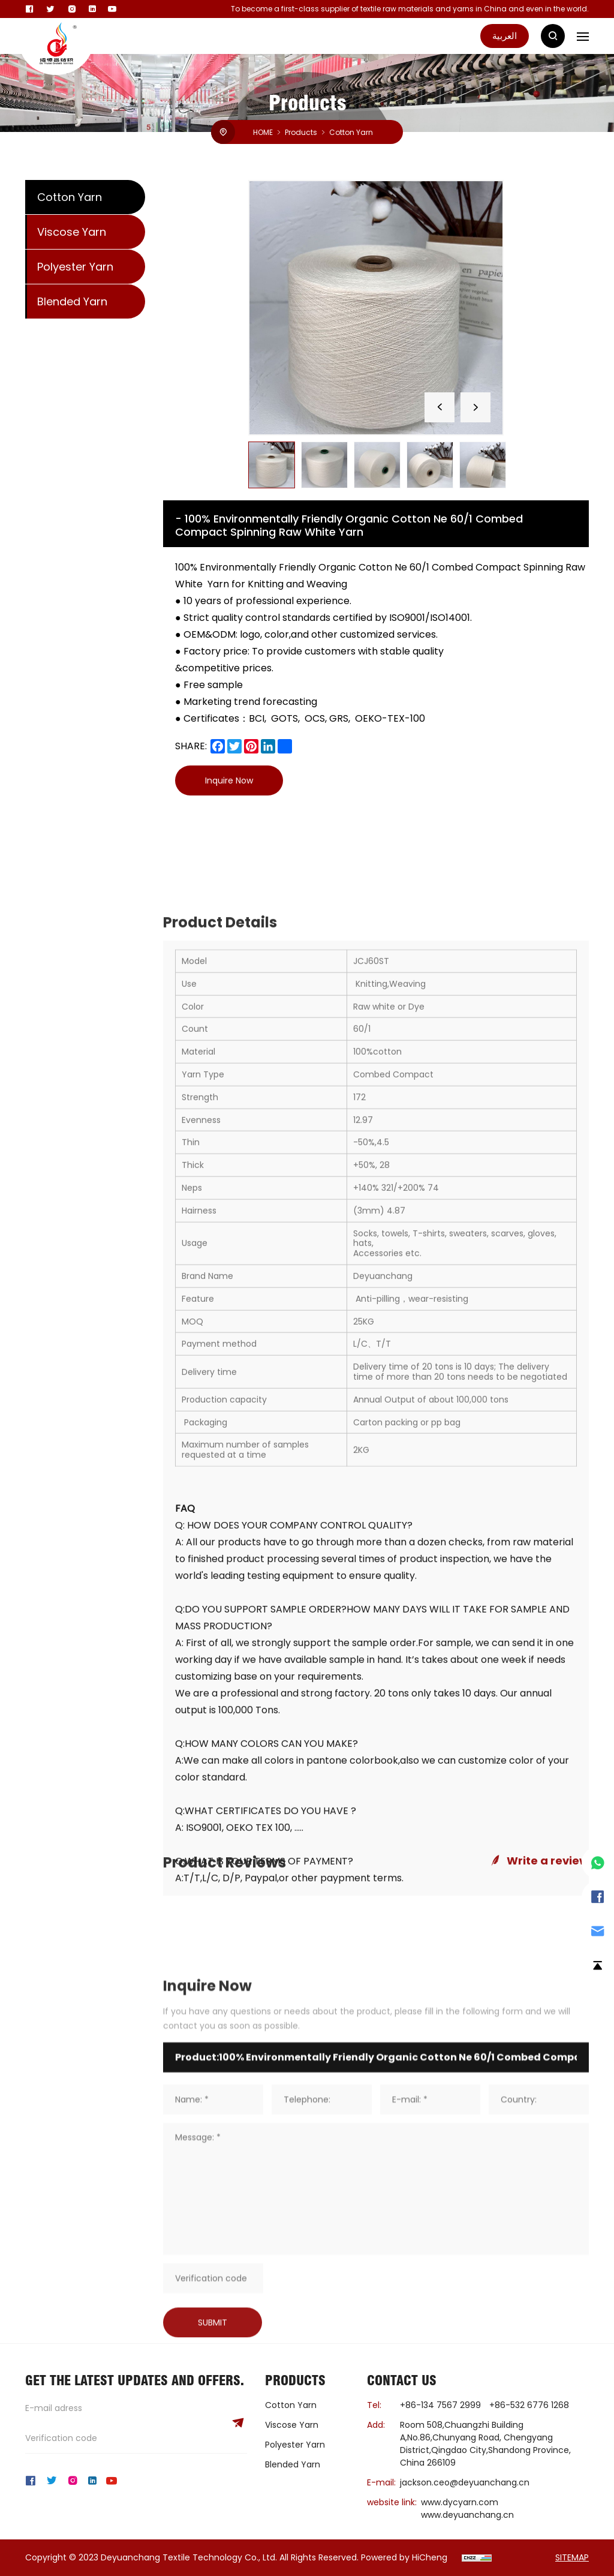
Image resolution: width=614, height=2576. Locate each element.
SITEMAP (572, 2557)
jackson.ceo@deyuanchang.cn (464, 2482)
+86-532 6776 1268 (529, 2405)
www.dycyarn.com (459, 2502)
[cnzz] (477, 2557)
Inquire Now (229, 780)
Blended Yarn (72, 301)
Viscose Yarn (71, 231)
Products (301, 132)
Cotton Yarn (351, 132)
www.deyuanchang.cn (467, 2515)
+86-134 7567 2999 (440, 2405)
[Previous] (440, 407)
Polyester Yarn (75, 266)
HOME (263, 132)
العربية (504, 35)
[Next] (475, 407)
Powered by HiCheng (404, 2557)
